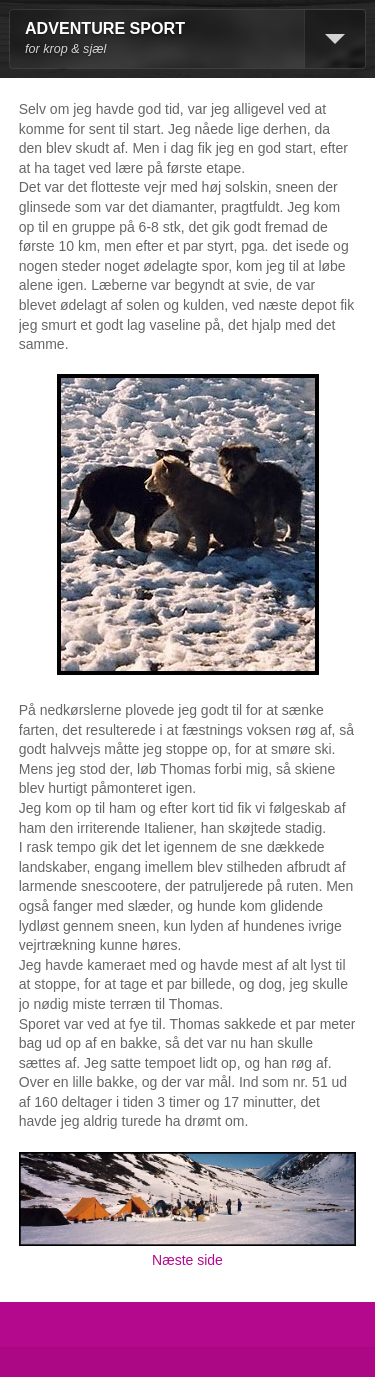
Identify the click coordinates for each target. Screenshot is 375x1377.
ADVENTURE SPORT (105, 28)
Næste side (187, 1260)
